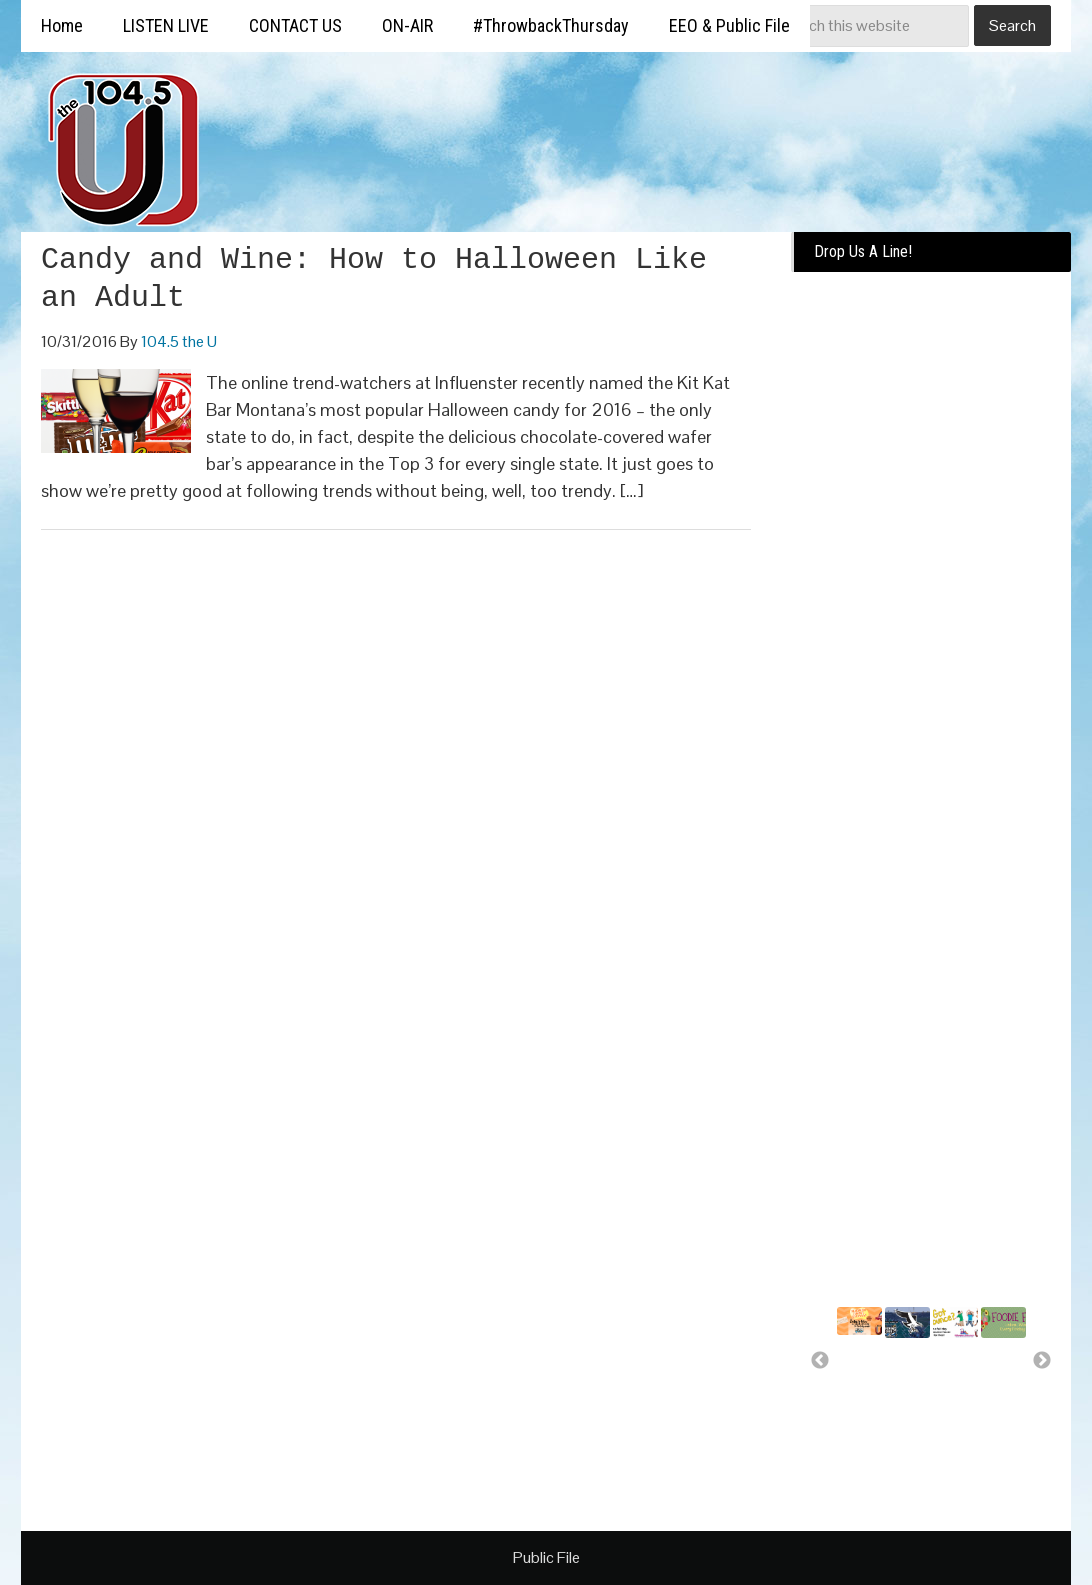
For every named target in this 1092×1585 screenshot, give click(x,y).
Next (1042, 1361)
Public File (546, 1557)
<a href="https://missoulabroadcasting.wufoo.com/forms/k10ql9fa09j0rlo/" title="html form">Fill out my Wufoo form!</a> (931, 592)
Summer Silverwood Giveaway (871, 1367)
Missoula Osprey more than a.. (912, 1379)
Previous (820, 1361)
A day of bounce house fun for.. (956, 1397)
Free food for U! (997, 1370)
